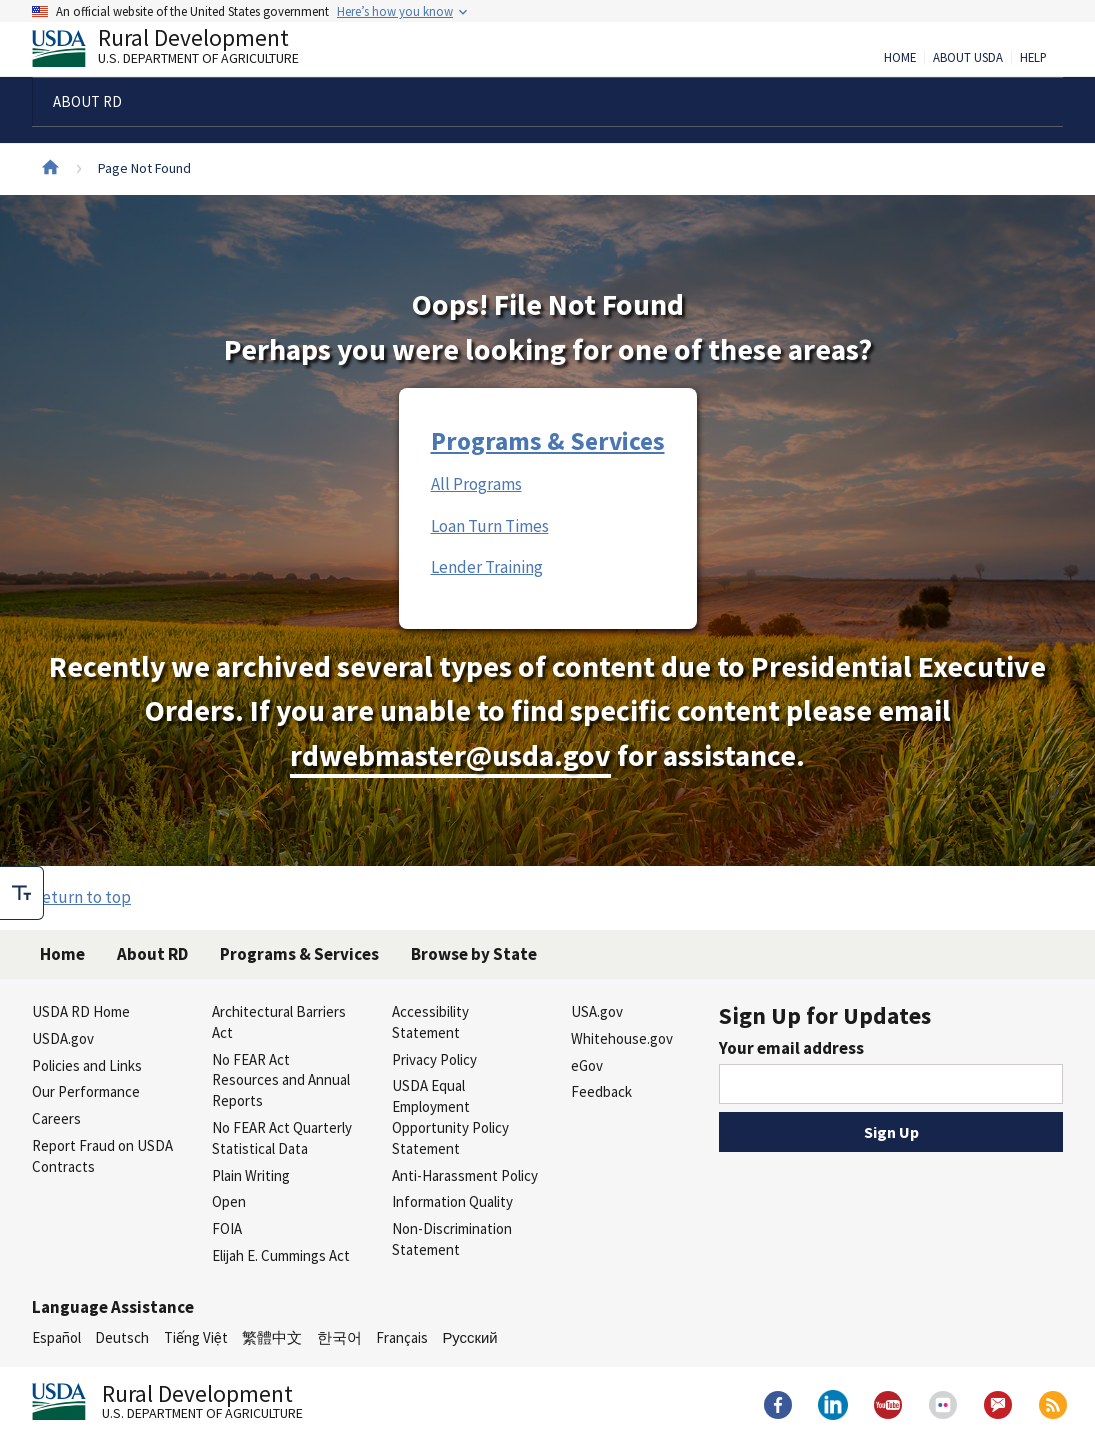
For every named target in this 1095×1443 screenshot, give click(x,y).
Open (229, 1201)
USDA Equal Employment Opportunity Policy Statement (450, 1116)
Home (900, 58)
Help (1033, 58)
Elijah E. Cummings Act (281, 1255)
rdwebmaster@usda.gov (450, 755)
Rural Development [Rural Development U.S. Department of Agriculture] (182, 51)
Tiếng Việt (196, 1337)
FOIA (227, 1228)
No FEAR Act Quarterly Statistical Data (282, 1138)
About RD (152, 954)
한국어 (339, 1337)
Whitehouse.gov (622, 1038)
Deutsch (122, 1337)
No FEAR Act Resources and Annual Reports (281, 1080)
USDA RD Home (81, 1011)
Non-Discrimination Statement (452, 1239)
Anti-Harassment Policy (465, 1175)
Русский (469, 1337)
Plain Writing (251, 1175)
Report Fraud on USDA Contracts (102, 1156)
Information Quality (452, 1201)
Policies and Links (87, 1065)
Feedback (601, 1091)
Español (56, 1337)
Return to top (81, 897)
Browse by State (474, 954)
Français (402, 1337)
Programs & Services (548, 441)
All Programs (476, 484)
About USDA (968, 58)
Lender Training (487, 567)
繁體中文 (272, 1337)
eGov (587, 1065)
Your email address (791, 1048)
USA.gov (597, 1011)
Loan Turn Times (490, 526)
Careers (56, 1118)
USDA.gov (63, 1038)
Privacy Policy (434, 1059)
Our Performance (86, 1091)
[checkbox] (22, 893)
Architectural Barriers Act (279, 1022)
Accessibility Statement (430, 1022)
